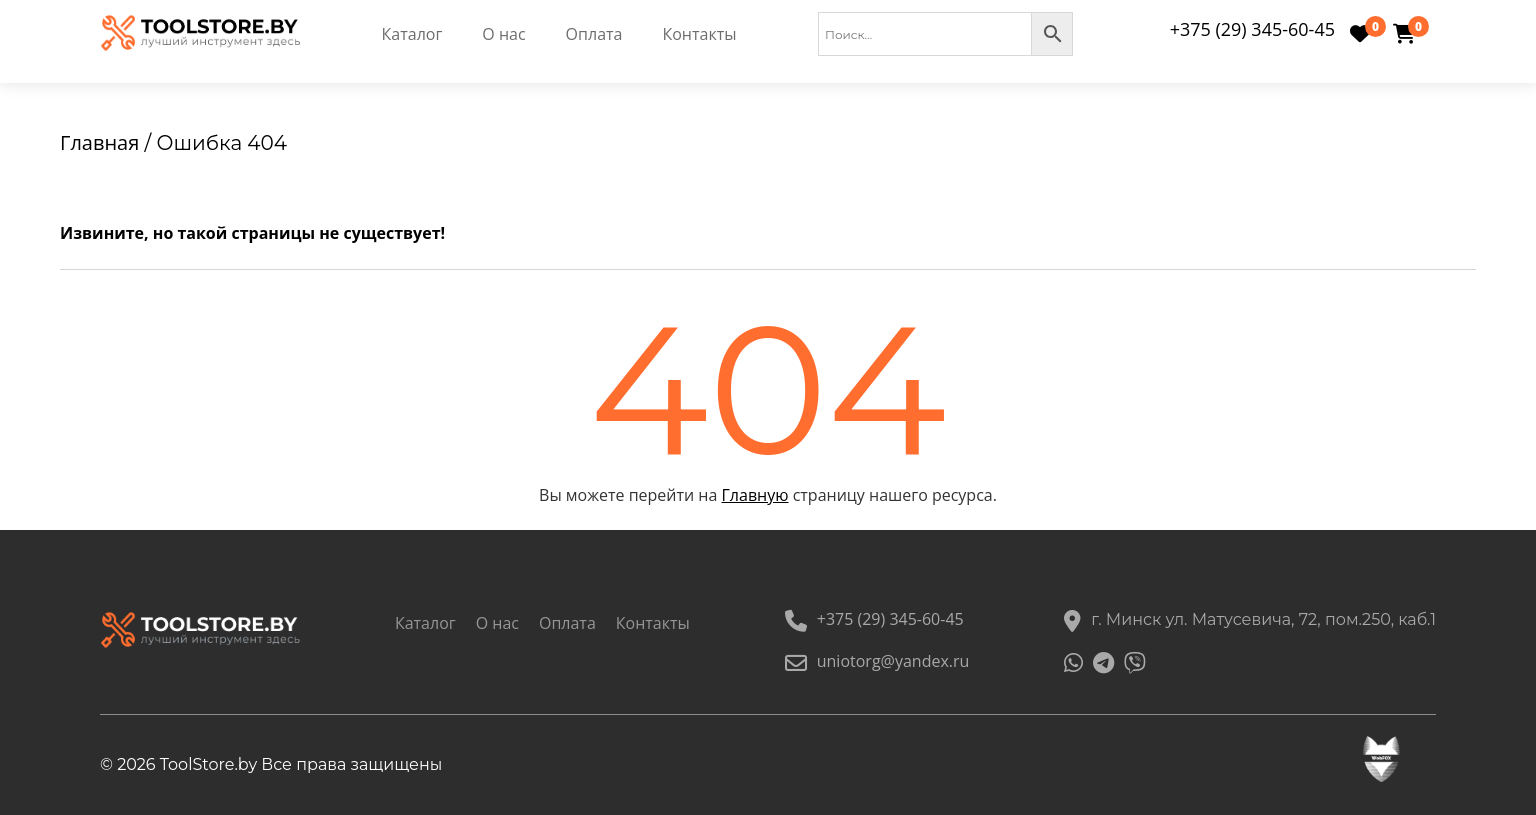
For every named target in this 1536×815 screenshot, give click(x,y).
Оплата (594, 34)
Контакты (699, 34)
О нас (503, 34)
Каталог (412, 34)
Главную (755, 495)
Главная (99, 142)
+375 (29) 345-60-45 (1252, 29)
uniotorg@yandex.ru (877, 661)
